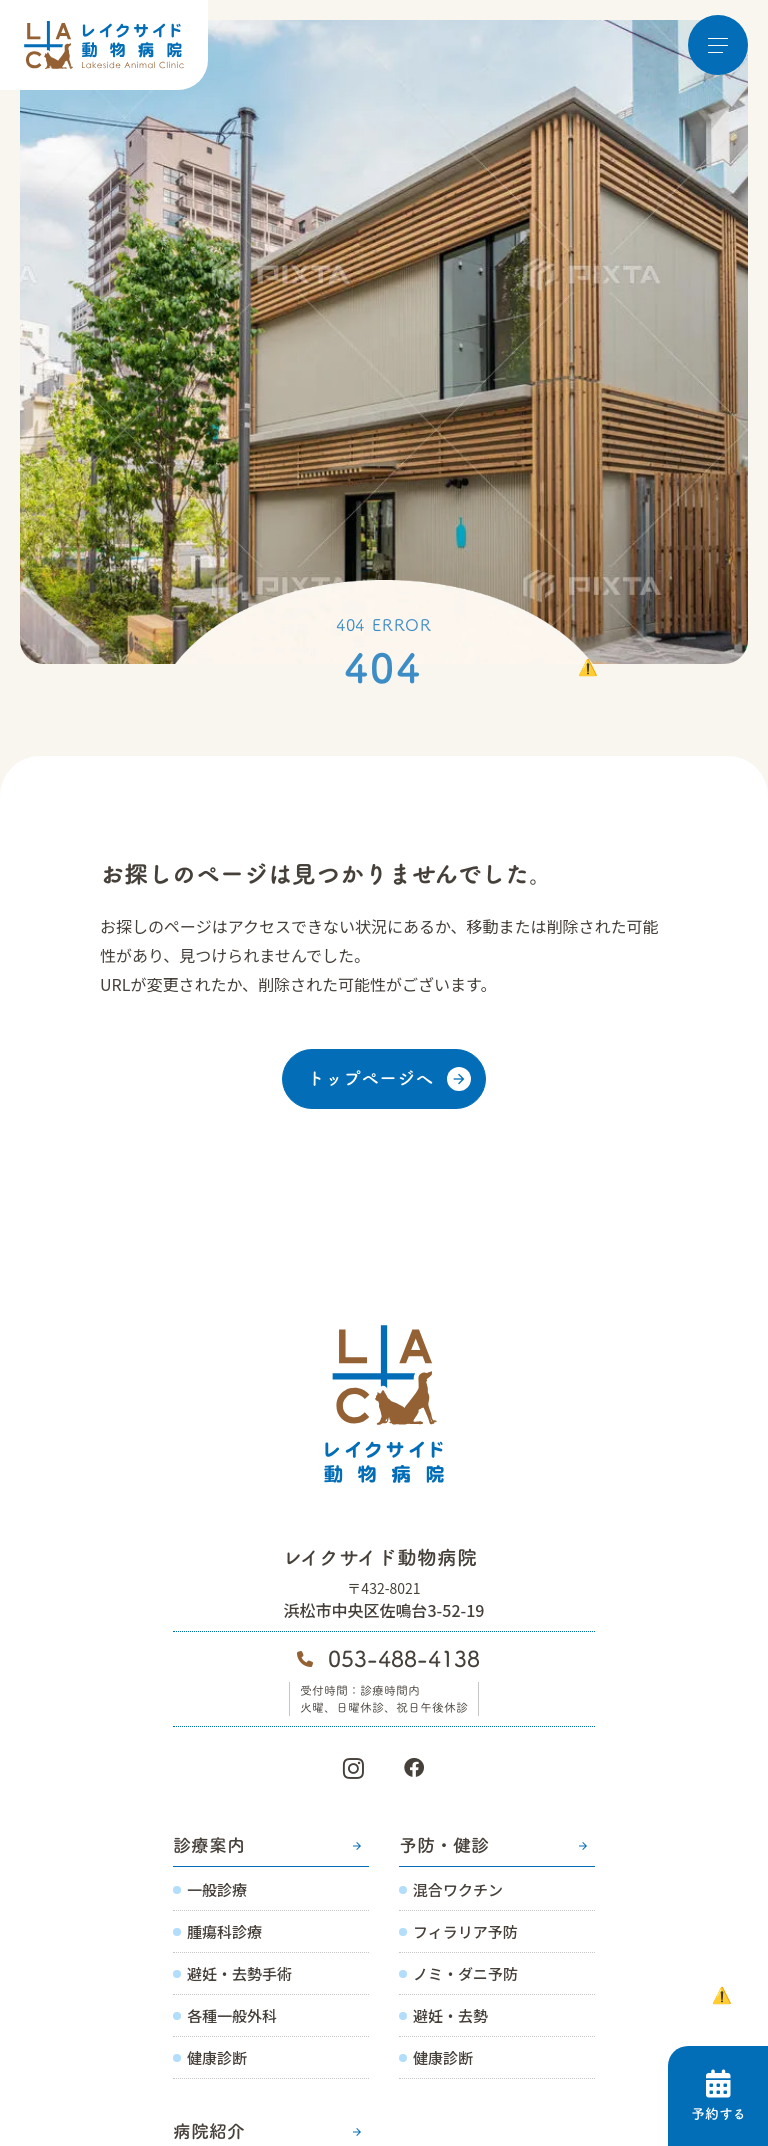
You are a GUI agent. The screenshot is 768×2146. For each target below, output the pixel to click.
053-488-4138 (404, 1659)
